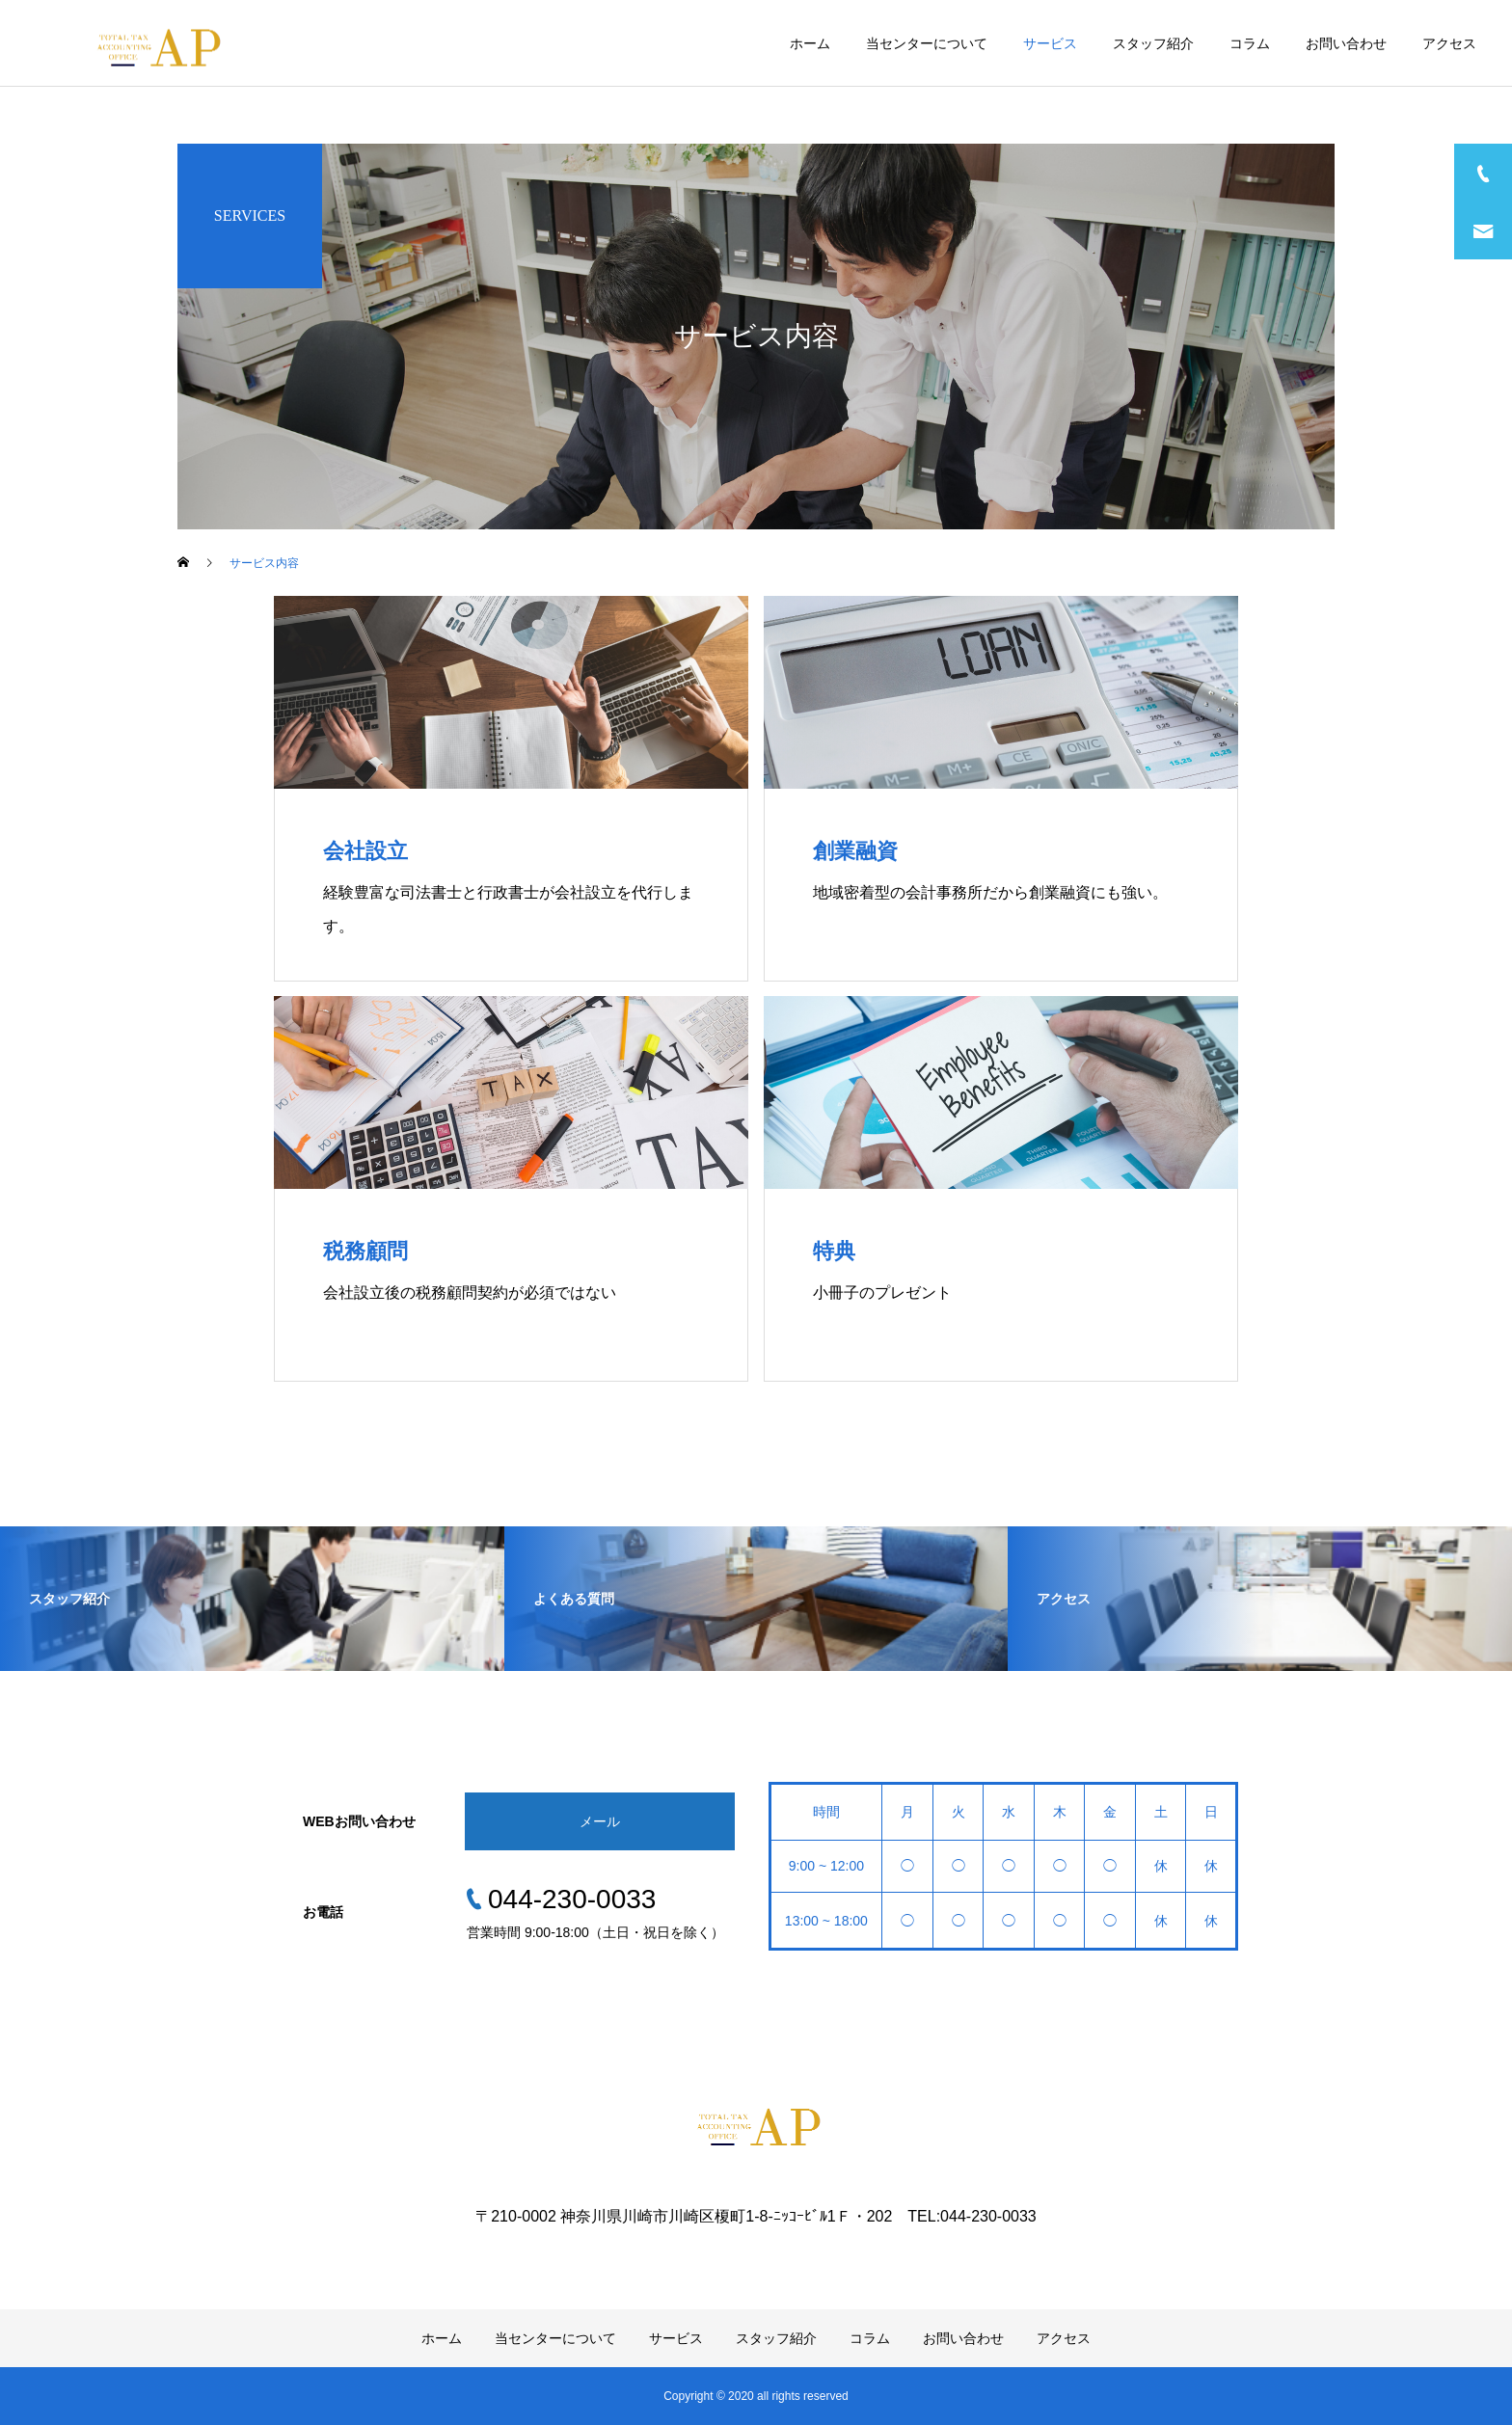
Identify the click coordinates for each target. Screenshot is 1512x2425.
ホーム (810, 43)
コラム (1249, 43)
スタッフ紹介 (1153, 43)
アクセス (1449, 43)
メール (600, 1821)
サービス (1050, 43)
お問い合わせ (1346, 43)
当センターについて (926, 43)
